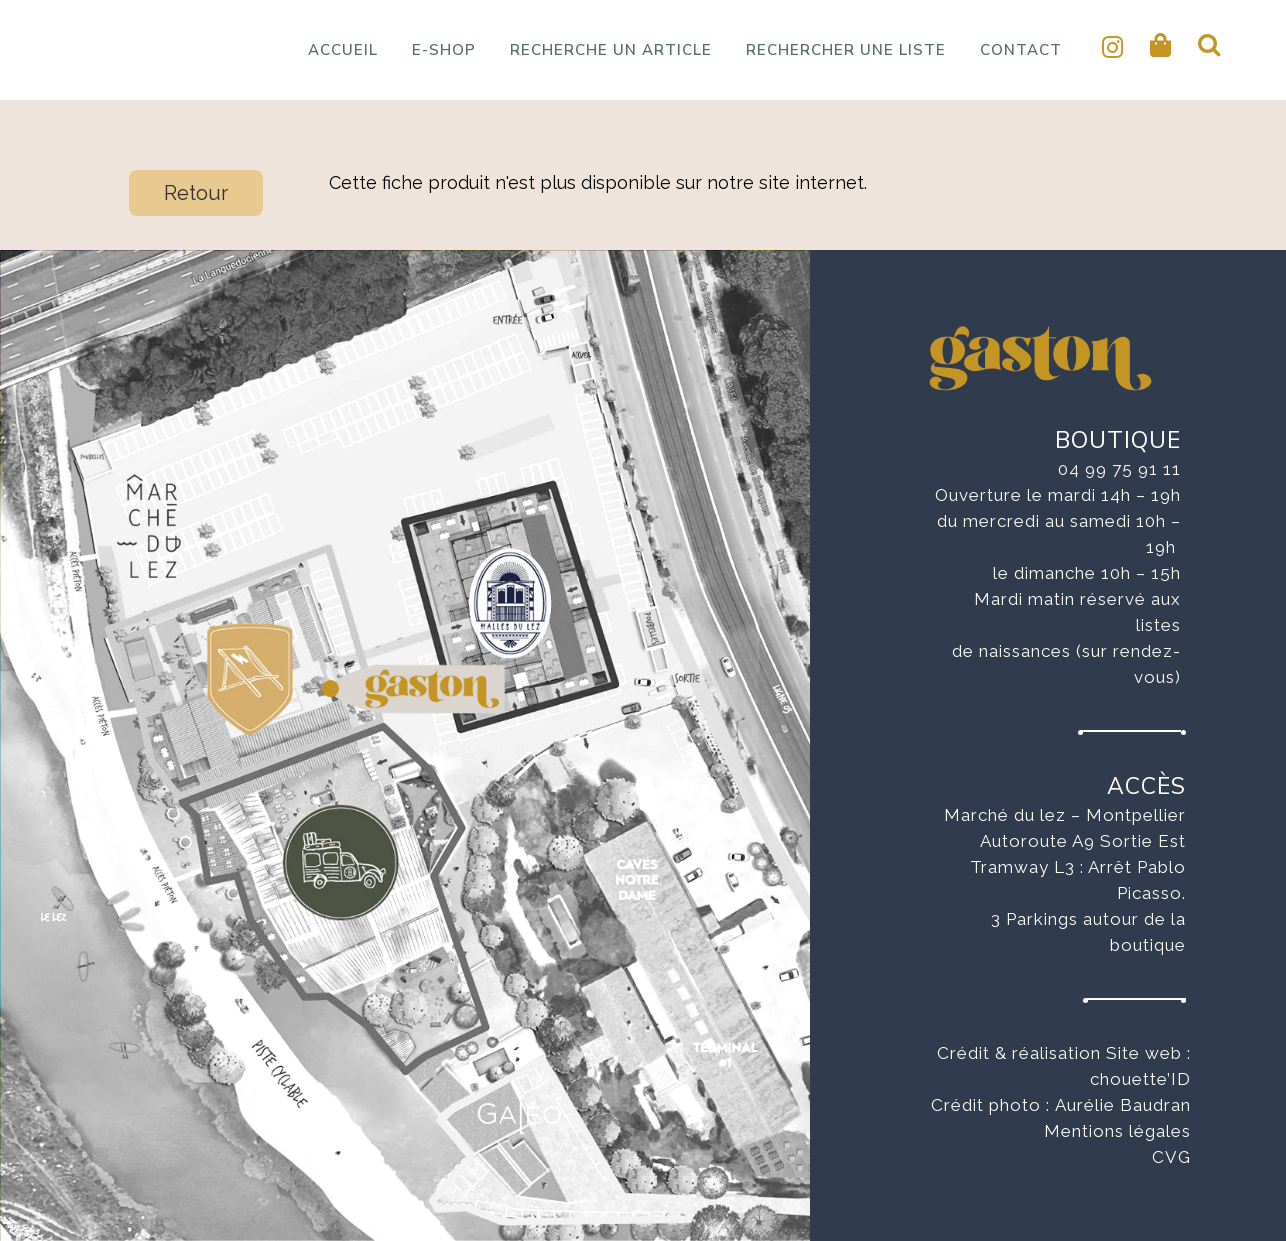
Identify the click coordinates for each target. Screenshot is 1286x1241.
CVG (1171, 1157)
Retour (196, 193)
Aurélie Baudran (1123, 1105)
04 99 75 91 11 (1119, 469)
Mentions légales (1117, 1131)
